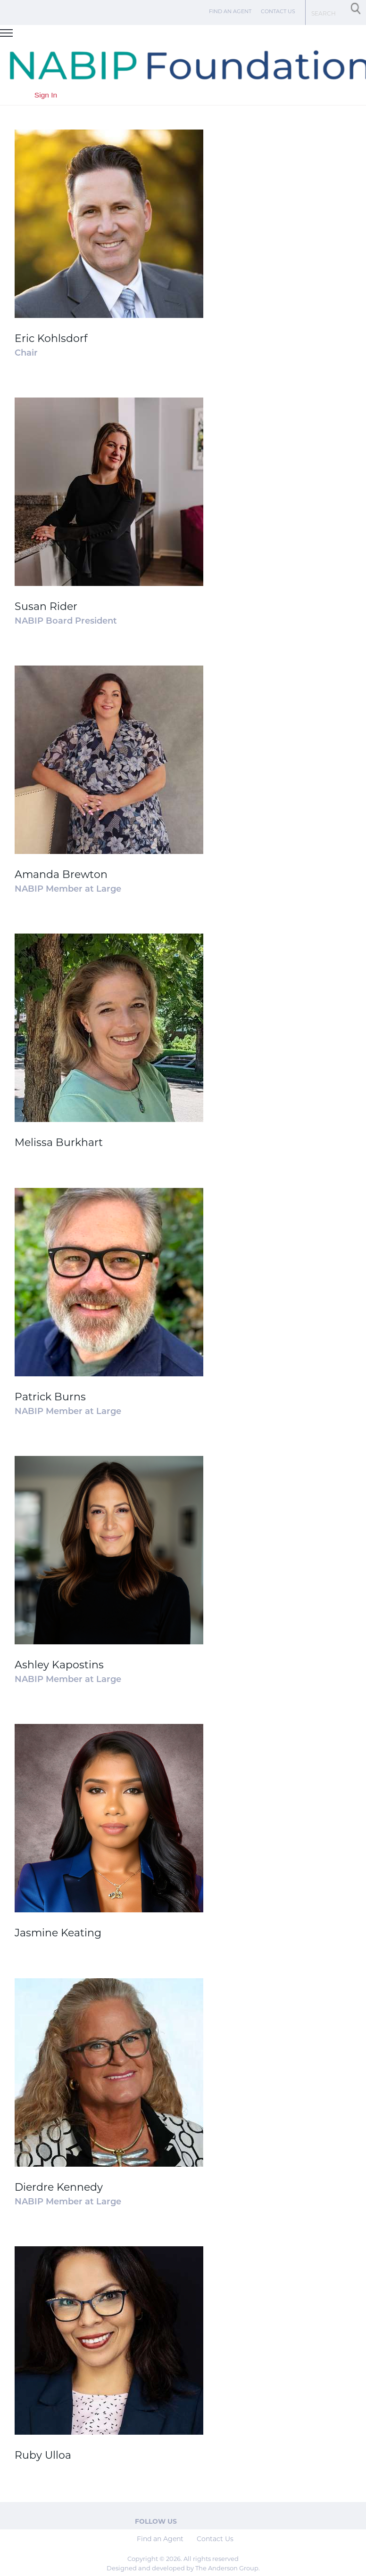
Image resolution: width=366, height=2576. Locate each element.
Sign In (45, 95)
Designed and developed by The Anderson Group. (183, 2568)
